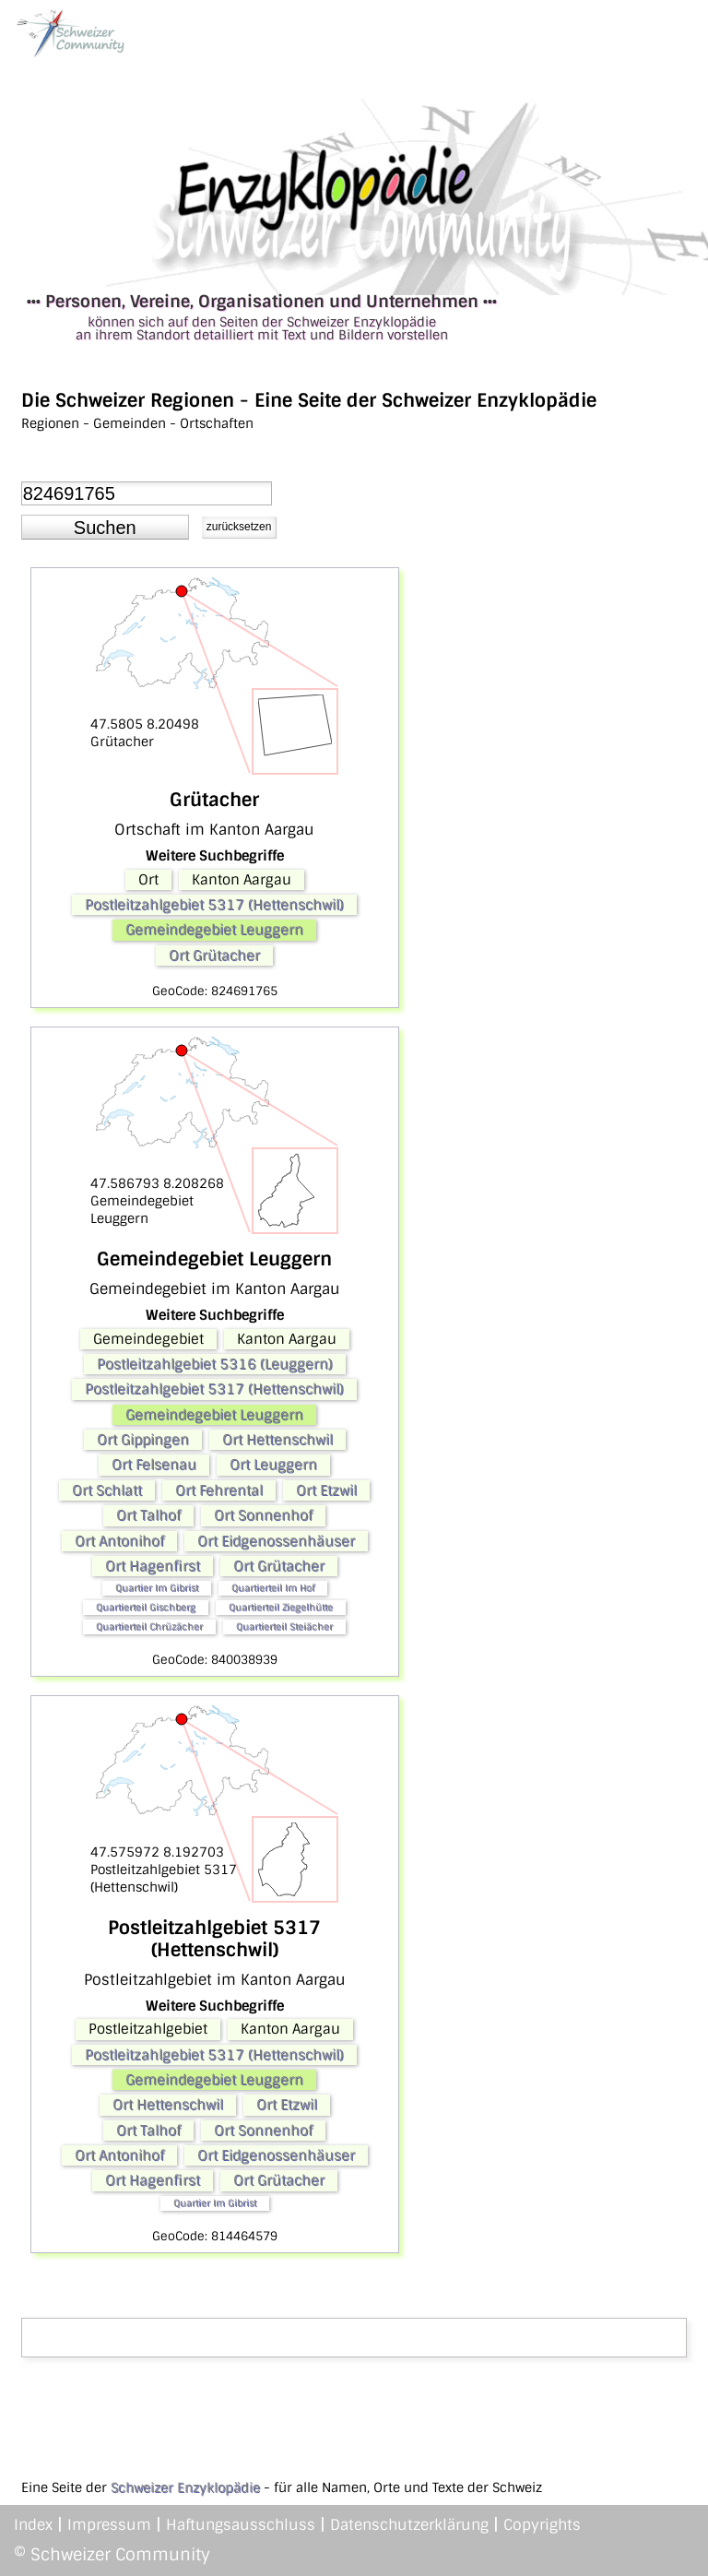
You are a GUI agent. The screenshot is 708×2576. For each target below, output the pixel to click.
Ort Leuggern (273, 1464)
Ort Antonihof (119, 1541)
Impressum (109, 2524)
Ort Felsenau (154, 1464)
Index (33, 2524)
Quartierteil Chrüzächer (149, 1626)
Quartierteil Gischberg (145, 1607)
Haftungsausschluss (240, 2524)
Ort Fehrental (219, 1490)
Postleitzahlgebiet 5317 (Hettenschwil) (214, 905)
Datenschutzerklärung (409, 2524)
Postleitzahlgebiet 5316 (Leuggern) (215, 1364)
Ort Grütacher (214, 955)
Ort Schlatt (107, 1490)
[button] (105, 527)
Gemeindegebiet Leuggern (214, 929)
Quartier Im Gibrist (156, 1588)
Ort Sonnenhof (263, 1515)
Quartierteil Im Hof (272, 1588)
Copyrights (542, 2524)
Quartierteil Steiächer (284, 1626)
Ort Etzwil (326, 1490)
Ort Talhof (148, 1515)
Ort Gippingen (143, 1439)
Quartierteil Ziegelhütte (281, 1607)
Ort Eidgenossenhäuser (276, 1541)
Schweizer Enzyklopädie (185, 2487)
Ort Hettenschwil (277, 1439)
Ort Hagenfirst (152, 1566)
